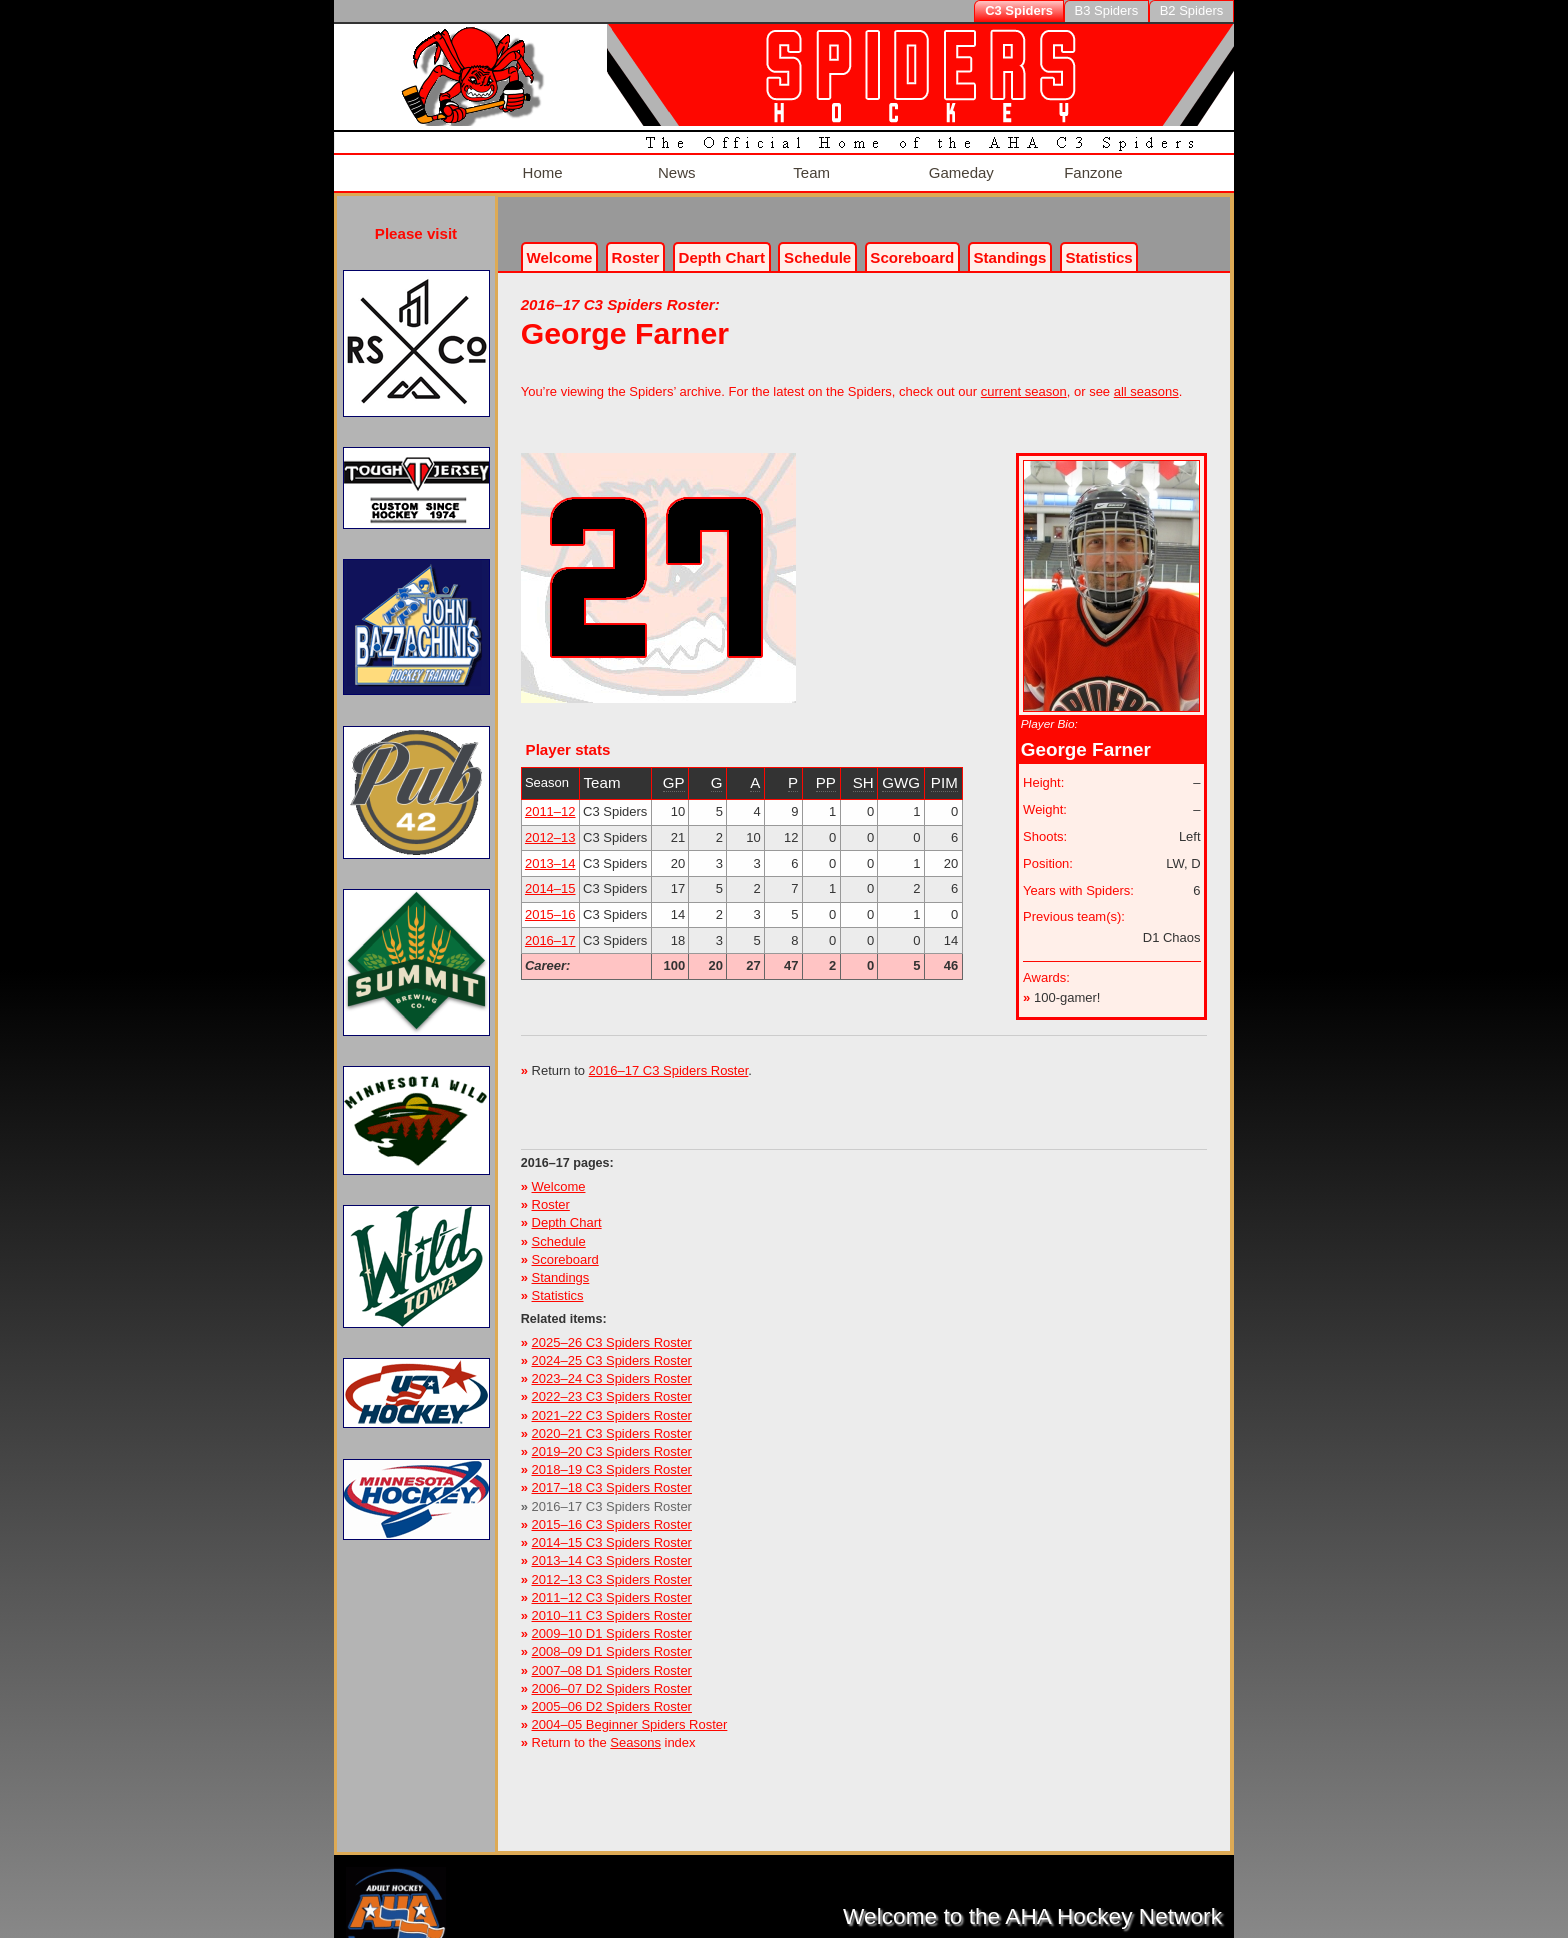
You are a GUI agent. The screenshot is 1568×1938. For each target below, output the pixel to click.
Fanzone (1090, 167)
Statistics (558, 1285)
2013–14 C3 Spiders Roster (612, 1550)
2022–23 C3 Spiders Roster (612, 1386)
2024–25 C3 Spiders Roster (612, 1350)
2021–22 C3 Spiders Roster (612, 1405)
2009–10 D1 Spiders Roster (612, 1623)
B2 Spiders (1192, 10)
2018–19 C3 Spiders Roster (612, 1459)
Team (809, 167)
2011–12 (550, 801)
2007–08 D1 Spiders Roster (612, 1659)
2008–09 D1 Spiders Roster (612, 1641)
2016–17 (550, 930)
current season (1024, 381)
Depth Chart (567, 1212)
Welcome (559, 247)
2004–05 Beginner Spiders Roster (630, 1714)
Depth (722, 247)
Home (540, 167)
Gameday (959, 167)
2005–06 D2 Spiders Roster (612, 1696)
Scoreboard (912, 247)
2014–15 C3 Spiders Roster (612, 1532)
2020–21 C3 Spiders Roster (612, 1423)
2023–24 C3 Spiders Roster (612, 1368)
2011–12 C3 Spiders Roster (612, 1587)
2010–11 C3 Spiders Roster (612, 1605)
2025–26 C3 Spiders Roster (612, 1332)
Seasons (635, 1732)
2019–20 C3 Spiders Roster (612, 1441)
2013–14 (550, 852)
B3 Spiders (1107, 10)
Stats (1099, 247)
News (673, 167)
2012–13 (550, 827)
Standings (1009, 247)
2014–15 (550, 878)
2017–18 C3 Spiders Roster (612, 1477)
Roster (636, 247)
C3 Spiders (1019, 10)
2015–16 (550, 904)
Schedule (817, 247)
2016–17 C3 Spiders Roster (669, 1060)
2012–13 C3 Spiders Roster (612, 1568)
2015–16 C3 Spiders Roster (612, 1514)
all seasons (1146, 381)
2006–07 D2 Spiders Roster (612, 1678)
